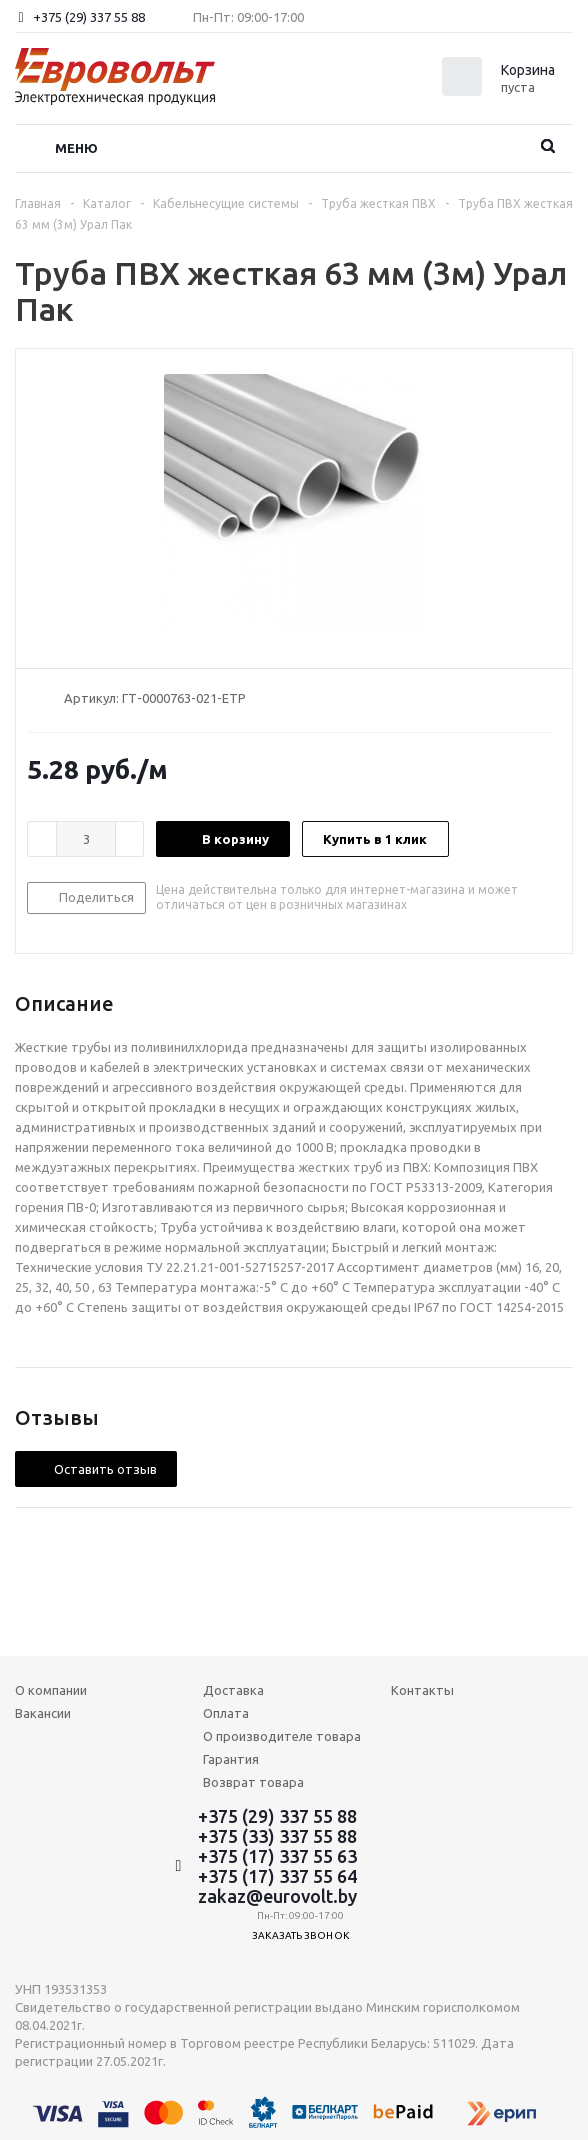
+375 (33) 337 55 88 (277, 1836)
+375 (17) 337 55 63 (277, 1856)
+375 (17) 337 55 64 (277, 1876)
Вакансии (43, 1713)
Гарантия (231, 1759)
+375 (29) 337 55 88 (89, 17)
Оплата (226, 1713)
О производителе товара (282, 1736)
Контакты (422, 1690)
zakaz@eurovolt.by (277, 1896)
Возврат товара (253, 1782)
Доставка (233, 1690)
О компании (51, 1690)
